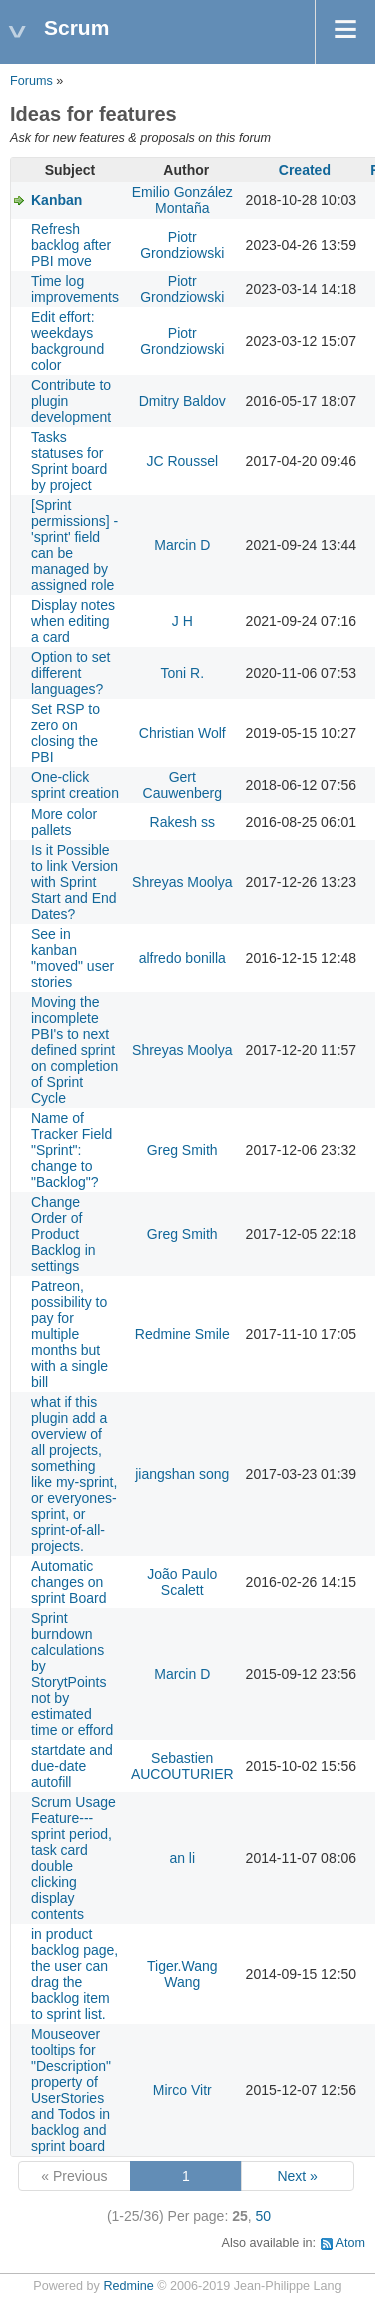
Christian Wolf (182, 733)
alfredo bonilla (182, 958)
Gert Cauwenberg (182, 785)
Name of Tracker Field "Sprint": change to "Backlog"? (71, 1150)
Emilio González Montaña (182, 200)
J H (182, 621)
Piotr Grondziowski (182, 245)
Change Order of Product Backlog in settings (63, 1234)
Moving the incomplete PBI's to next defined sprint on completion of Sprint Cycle (74, 1050)
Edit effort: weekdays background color (67, 341)
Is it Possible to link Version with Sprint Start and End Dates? (74, 882)
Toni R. (182, 673)
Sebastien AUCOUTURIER (182, 1766)
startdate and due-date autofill (72, 1766)
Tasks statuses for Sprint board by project (69, 461)
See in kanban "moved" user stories (72, 958)
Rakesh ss (182, 822)
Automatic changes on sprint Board (68, 1582)
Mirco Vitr (182, 2090)
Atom (350, 2243)
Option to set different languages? (70, 673)
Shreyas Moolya (182, 882)
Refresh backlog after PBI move (71, 245)
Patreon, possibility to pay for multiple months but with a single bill (69, 1334)
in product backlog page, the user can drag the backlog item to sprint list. (74, 1974)
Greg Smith (182, 1150)
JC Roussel (182, 461)
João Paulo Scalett (182, 1582)
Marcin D (182, 545)
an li (182, 1858)
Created (305, 170)
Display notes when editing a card (73, 621)
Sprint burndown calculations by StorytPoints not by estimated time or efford (72, 1674)
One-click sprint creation (75, 785)
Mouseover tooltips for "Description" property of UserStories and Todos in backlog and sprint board (71, 2090)
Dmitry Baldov (182, 401)
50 (264, 2216)
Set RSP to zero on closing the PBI (65, 733)
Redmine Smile (182, 1334)
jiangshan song (182, 1474)
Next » (297, 2176)
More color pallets (64, 822)
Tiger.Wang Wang (182, 1974)
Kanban (56, 200)
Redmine (128, 2286)
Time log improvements (75, 289)
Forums (31, 81)
